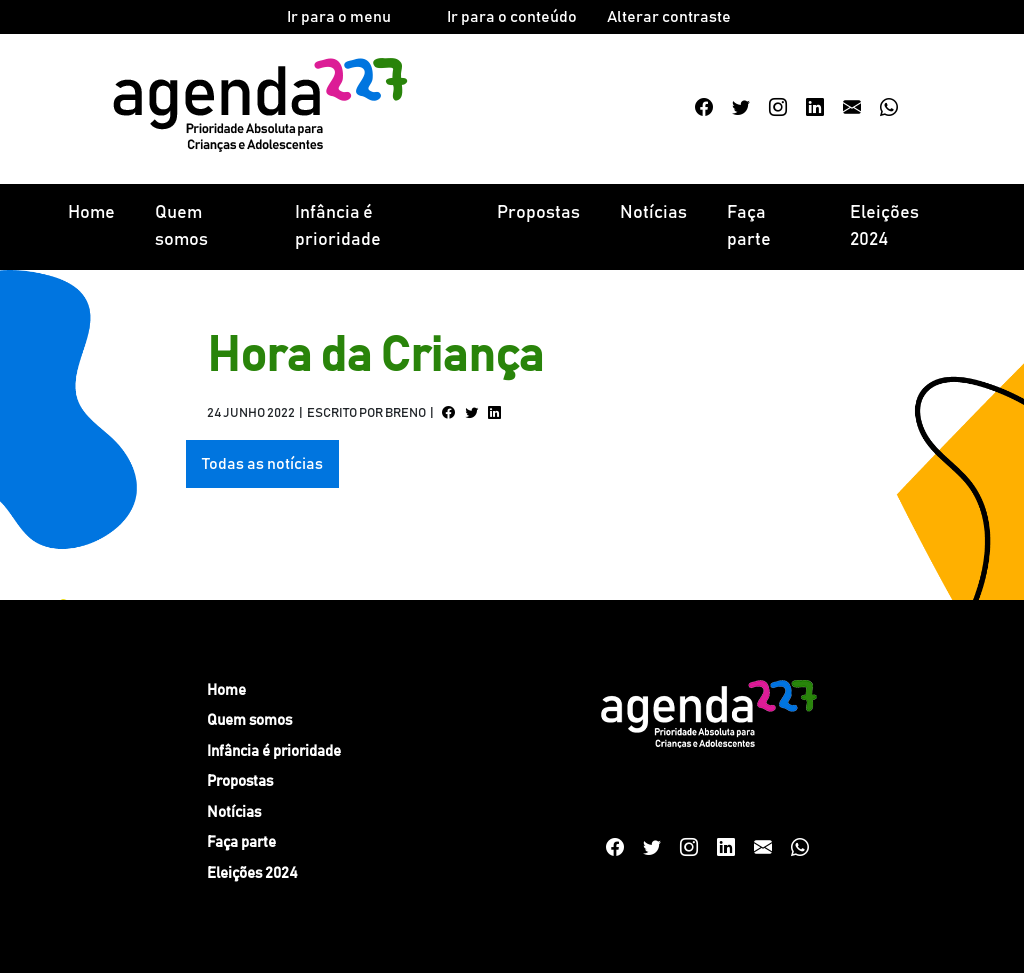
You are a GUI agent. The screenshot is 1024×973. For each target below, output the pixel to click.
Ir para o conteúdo (512, 17)
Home (91, 213)
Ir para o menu (339, 17)
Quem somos (181, 226)
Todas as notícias (262, 464)
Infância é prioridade (338, 226)
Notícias (653, 213)
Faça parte (749, 226)
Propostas (538, 213)
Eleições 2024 (884, 226)
